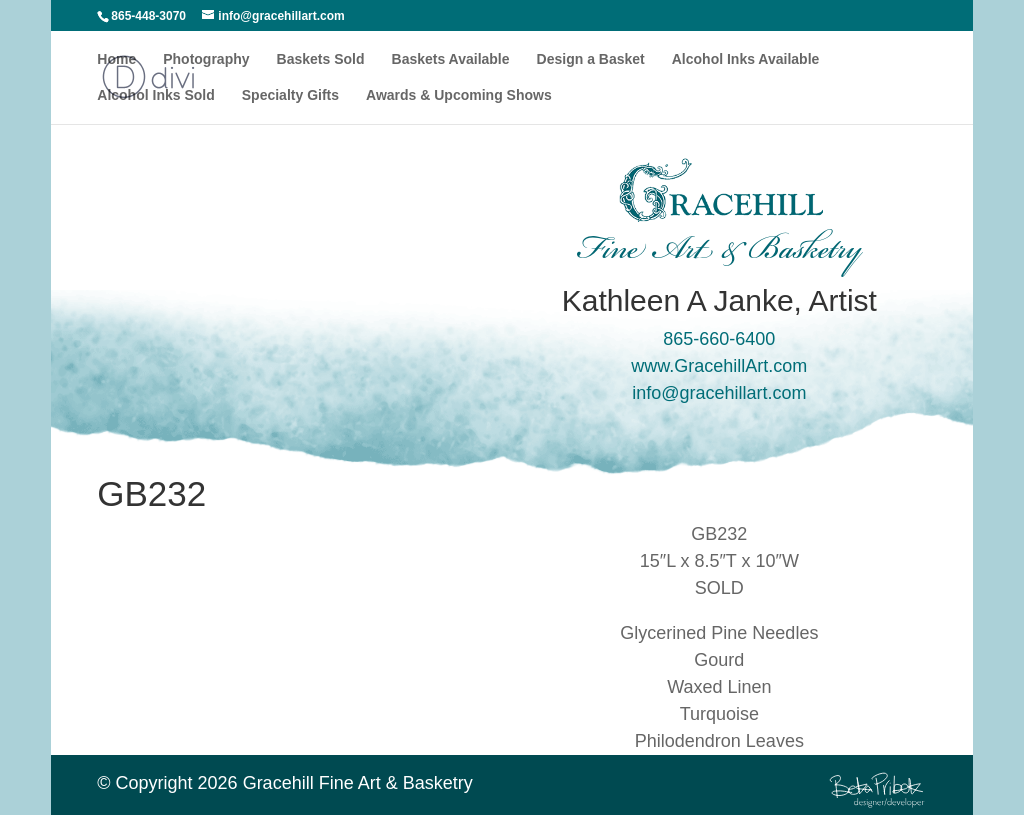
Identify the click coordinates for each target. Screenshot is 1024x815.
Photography (206, 59)
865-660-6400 (719, 339)
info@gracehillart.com (719, 393)
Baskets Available (451, 59)
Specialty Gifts (290, 95)
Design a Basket (591, 59)
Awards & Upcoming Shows (459, 95)
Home (116, 59)
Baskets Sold (321, 59)
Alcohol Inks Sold (155, 95)
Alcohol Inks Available (746, 59)
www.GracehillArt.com (719, 366)
